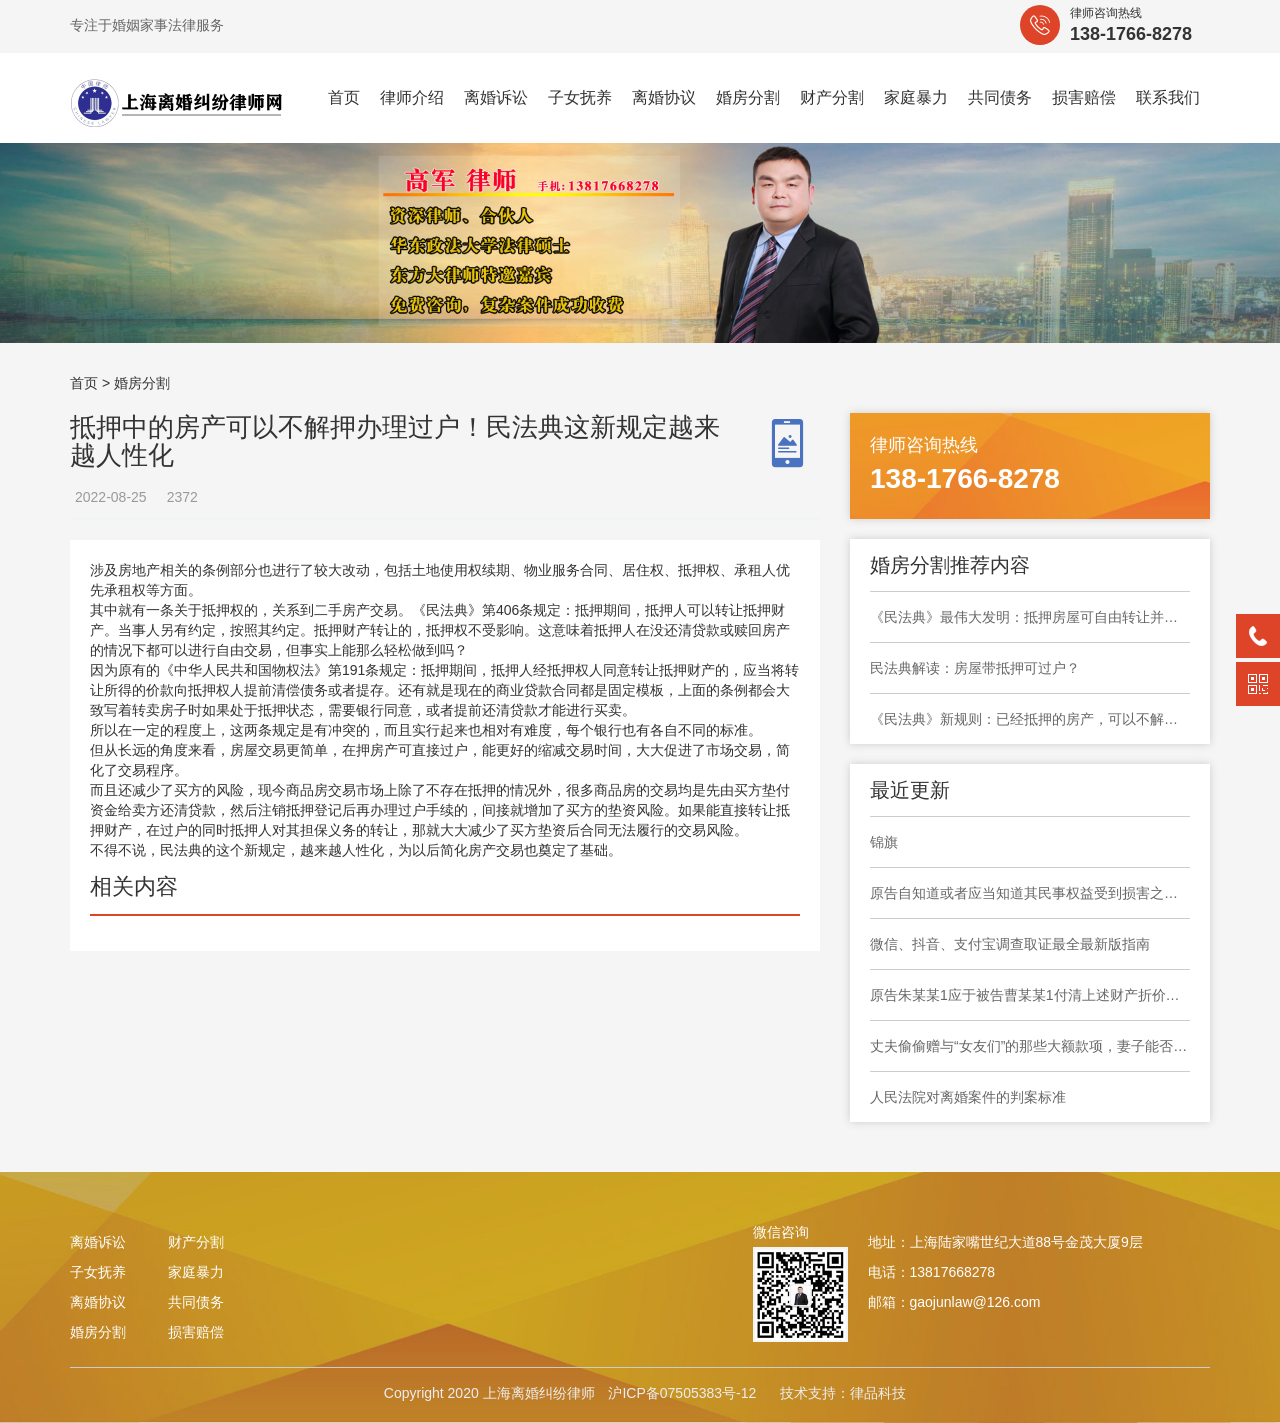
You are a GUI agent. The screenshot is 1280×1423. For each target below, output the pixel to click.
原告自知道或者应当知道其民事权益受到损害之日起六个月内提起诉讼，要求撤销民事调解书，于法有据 (1030, 893)
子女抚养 (580, 97)
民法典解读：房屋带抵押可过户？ (975, 668)
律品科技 (878, 1393)
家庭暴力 (916, 97)
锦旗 (884, 842)
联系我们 (1168, 97)
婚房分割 (748, 97)
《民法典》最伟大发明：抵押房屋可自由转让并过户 (1030, 617)
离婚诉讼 (496, 97)
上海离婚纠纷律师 (539, 1393)
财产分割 (832, 97)
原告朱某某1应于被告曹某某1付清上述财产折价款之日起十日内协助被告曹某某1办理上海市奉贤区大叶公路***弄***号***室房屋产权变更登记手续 (1030, 995)
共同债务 (1000, 97)
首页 (344, 97)
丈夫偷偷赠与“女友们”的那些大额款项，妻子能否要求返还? (1030, 1046)
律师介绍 (412, 97)
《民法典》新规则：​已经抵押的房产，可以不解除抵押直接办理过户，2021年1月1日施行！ (1030, 719)
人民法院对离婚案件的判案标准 (968, 1097)
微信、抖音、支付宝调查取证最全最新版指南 (1010, 944)
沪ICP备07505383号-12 (682, 1393)
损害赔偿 (1084, 97)
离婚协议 (664, 97)
